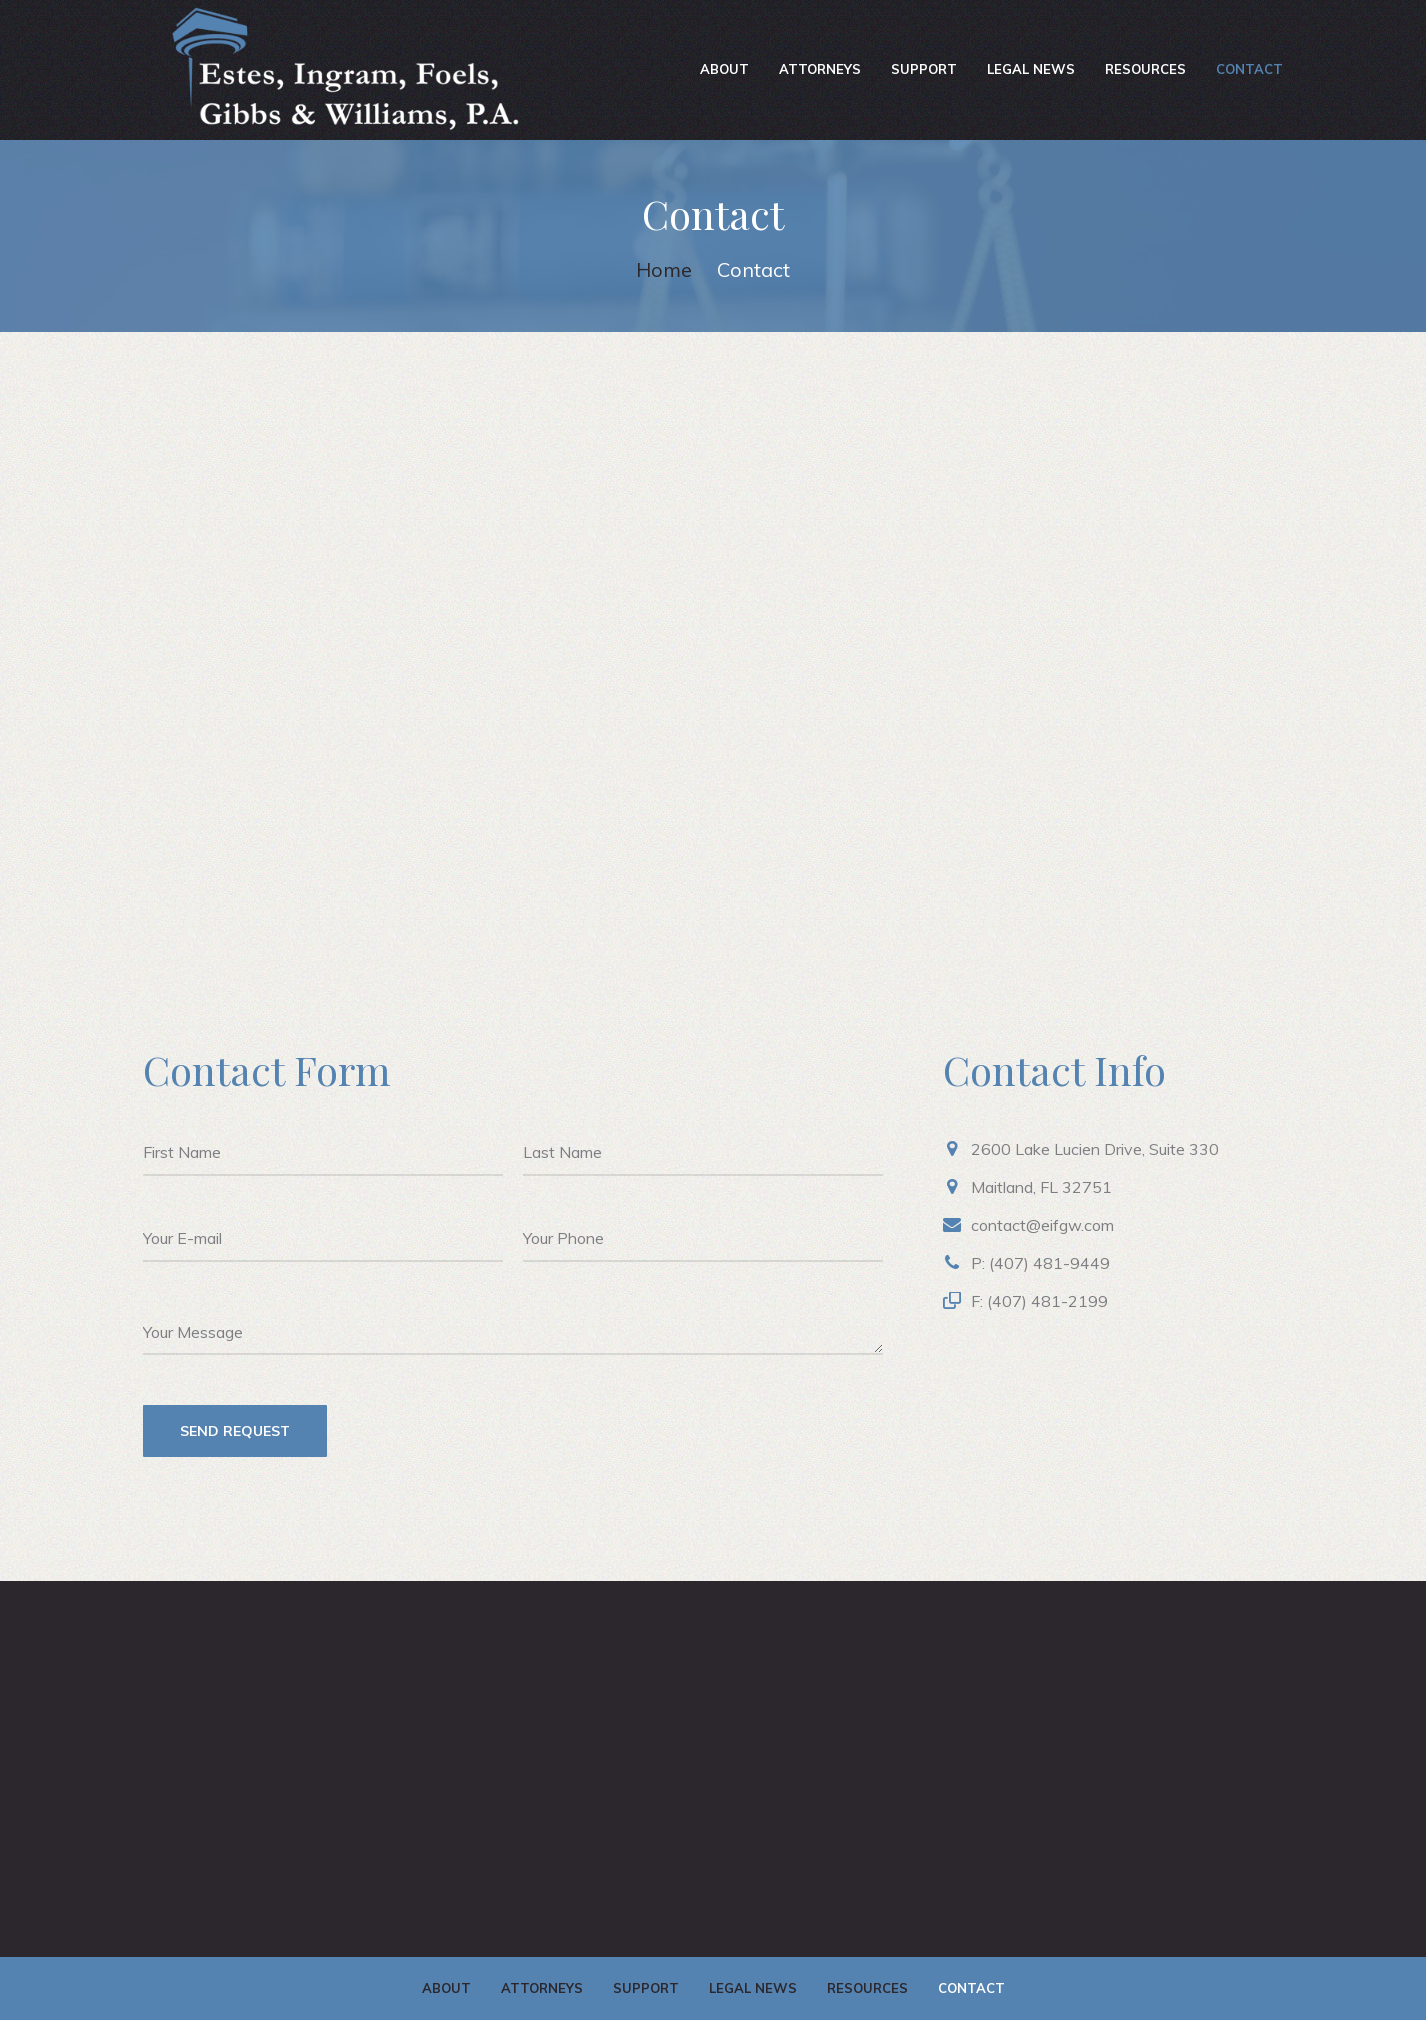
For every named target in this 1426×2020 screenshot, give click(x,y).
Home (664, 269)
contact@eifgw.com (1042, 1225)
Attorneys (820, 69)
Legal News (1031, 69)
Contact (1249, 69)
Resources (1145, 69)
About (724, 69)
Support (924, 69)
